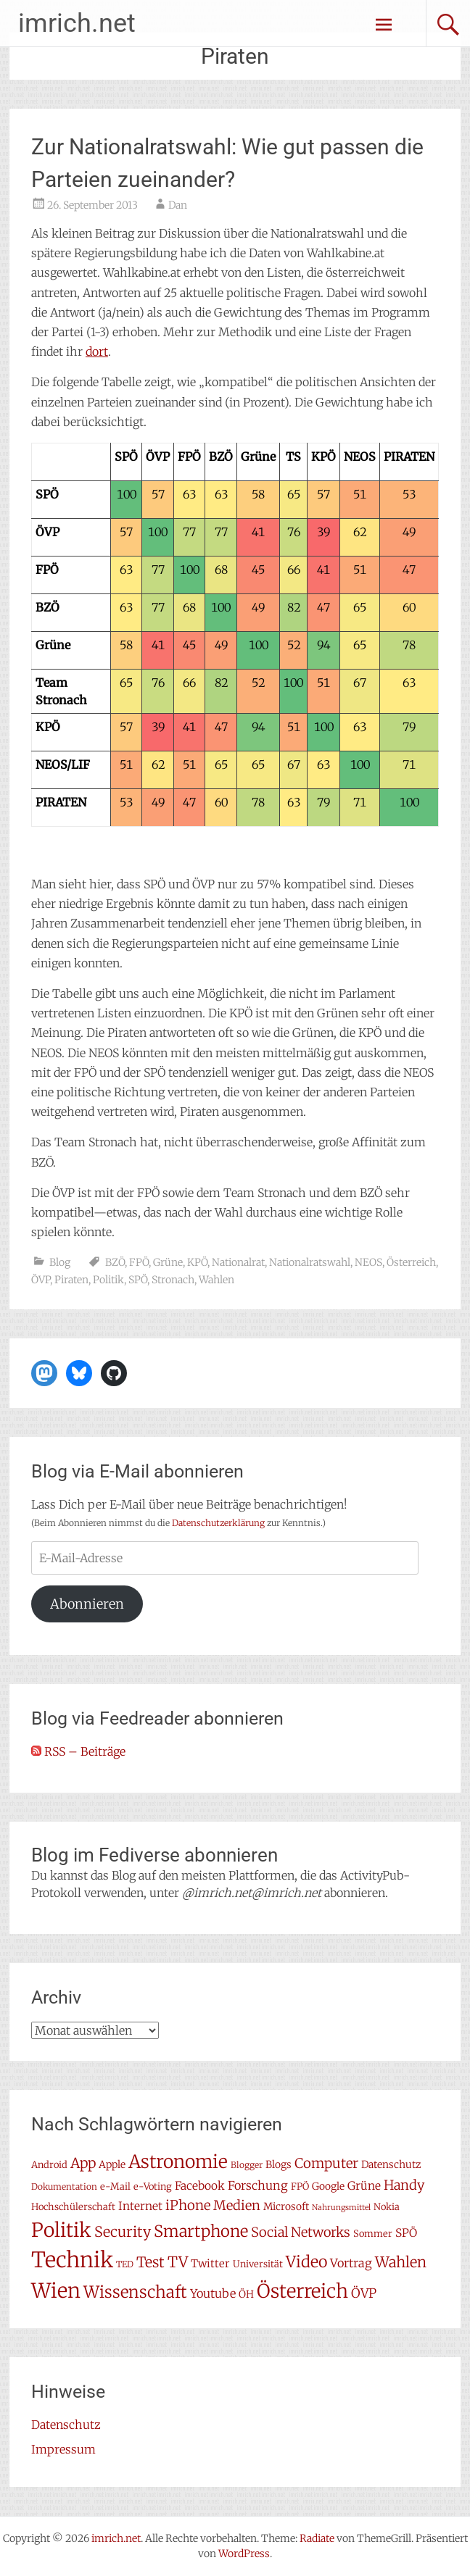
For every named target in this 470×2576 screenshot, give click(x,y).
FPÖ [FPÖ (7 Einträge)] (300, 2186)
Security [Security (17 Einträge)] (122, 2232)
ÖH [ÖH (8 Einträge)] (246, 2294)
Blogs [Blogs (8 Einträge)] (278, 2164)
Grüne (168, 1262)
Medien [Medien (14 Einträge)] (236, 2205)
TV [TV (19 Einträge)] (178, 2262)
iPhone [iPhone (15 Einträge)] (187, 2205)
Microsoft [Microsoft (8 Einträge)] (286, 2206)
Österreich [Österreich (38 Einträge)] (302, 2291)
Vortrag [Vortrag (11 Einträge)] (351, 2263)
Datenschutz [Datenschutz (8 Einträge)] (391, 2164)
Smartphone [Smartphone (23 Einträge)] (201, 2231)
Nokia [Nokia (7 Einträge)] (387, 2207)
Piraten (71, 1279)
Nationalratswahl (309, 1262)
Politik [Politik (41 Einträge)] (61, 2230)
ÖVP (40, 1279)
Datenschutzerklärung (218, 1522)
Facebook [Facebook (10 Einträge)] (200, 2186)
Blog (59, 1262)
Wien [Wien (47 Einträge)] (56, 2291)
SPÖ (137, 1279)
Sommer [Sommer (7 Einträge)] (372, 2233)
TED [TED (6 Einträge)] (124, 2264)
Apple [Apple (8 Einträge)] (112, 2164)
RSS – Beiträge (78, 1751)
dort (97, 351)
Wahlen (216, 1279)
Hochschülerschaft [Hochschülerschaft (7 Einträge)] (73, 2207)
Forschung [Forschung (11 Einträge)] (258, 2185)
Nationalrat (238, 1262)
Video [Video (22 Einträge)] (306, 2262)
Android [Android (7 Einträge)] (49, 2165)
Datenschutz (66, 2424)
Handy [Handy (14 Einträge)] (404, 2185)
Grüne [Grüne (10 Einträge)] (364, 2186)
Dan (177, 205)
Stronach (173, 1279)
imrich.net (77, 23)
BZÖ (115, 1262)
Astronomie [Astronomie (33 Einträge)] (178, 2162)
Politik (108, 1279)
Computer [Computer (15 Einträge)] (326, 2163)
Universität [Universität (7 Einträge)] (258, 2264)
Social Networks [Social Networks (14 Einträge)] (300, 2232)
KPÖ (197, 1262)
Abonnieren (87, 1604)
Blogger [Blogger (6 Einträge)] (247, 2164)
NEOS (368, 1262)
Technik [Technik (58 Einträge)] (72, 2259)
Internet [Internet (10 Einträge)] (140, 2206)
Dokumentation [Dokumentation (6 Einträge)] (64, 2186)
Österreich (411, 1262)
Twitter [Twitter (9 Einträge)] (210, 2263)
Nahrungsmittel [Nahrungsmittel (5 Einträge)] (341, 2207)
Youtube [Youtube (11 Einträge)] (213, 2293)
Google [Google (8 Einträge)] (328, 2186)
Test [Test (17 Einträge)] (150, 2262)
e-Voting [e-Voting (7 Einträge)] (152, 2186)
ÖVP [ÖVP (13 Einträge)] (363, 2293)
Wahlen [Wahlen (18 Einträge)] (400, 2262)
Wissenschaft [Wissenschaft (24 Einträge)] (135, 2292)
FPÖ (139, 1262)
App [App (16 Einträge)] (83, 2163)
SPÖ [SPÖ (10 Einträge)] (406, 2233)
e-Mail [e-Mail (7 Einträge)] (115, 2186)
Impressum (63, 2449)
